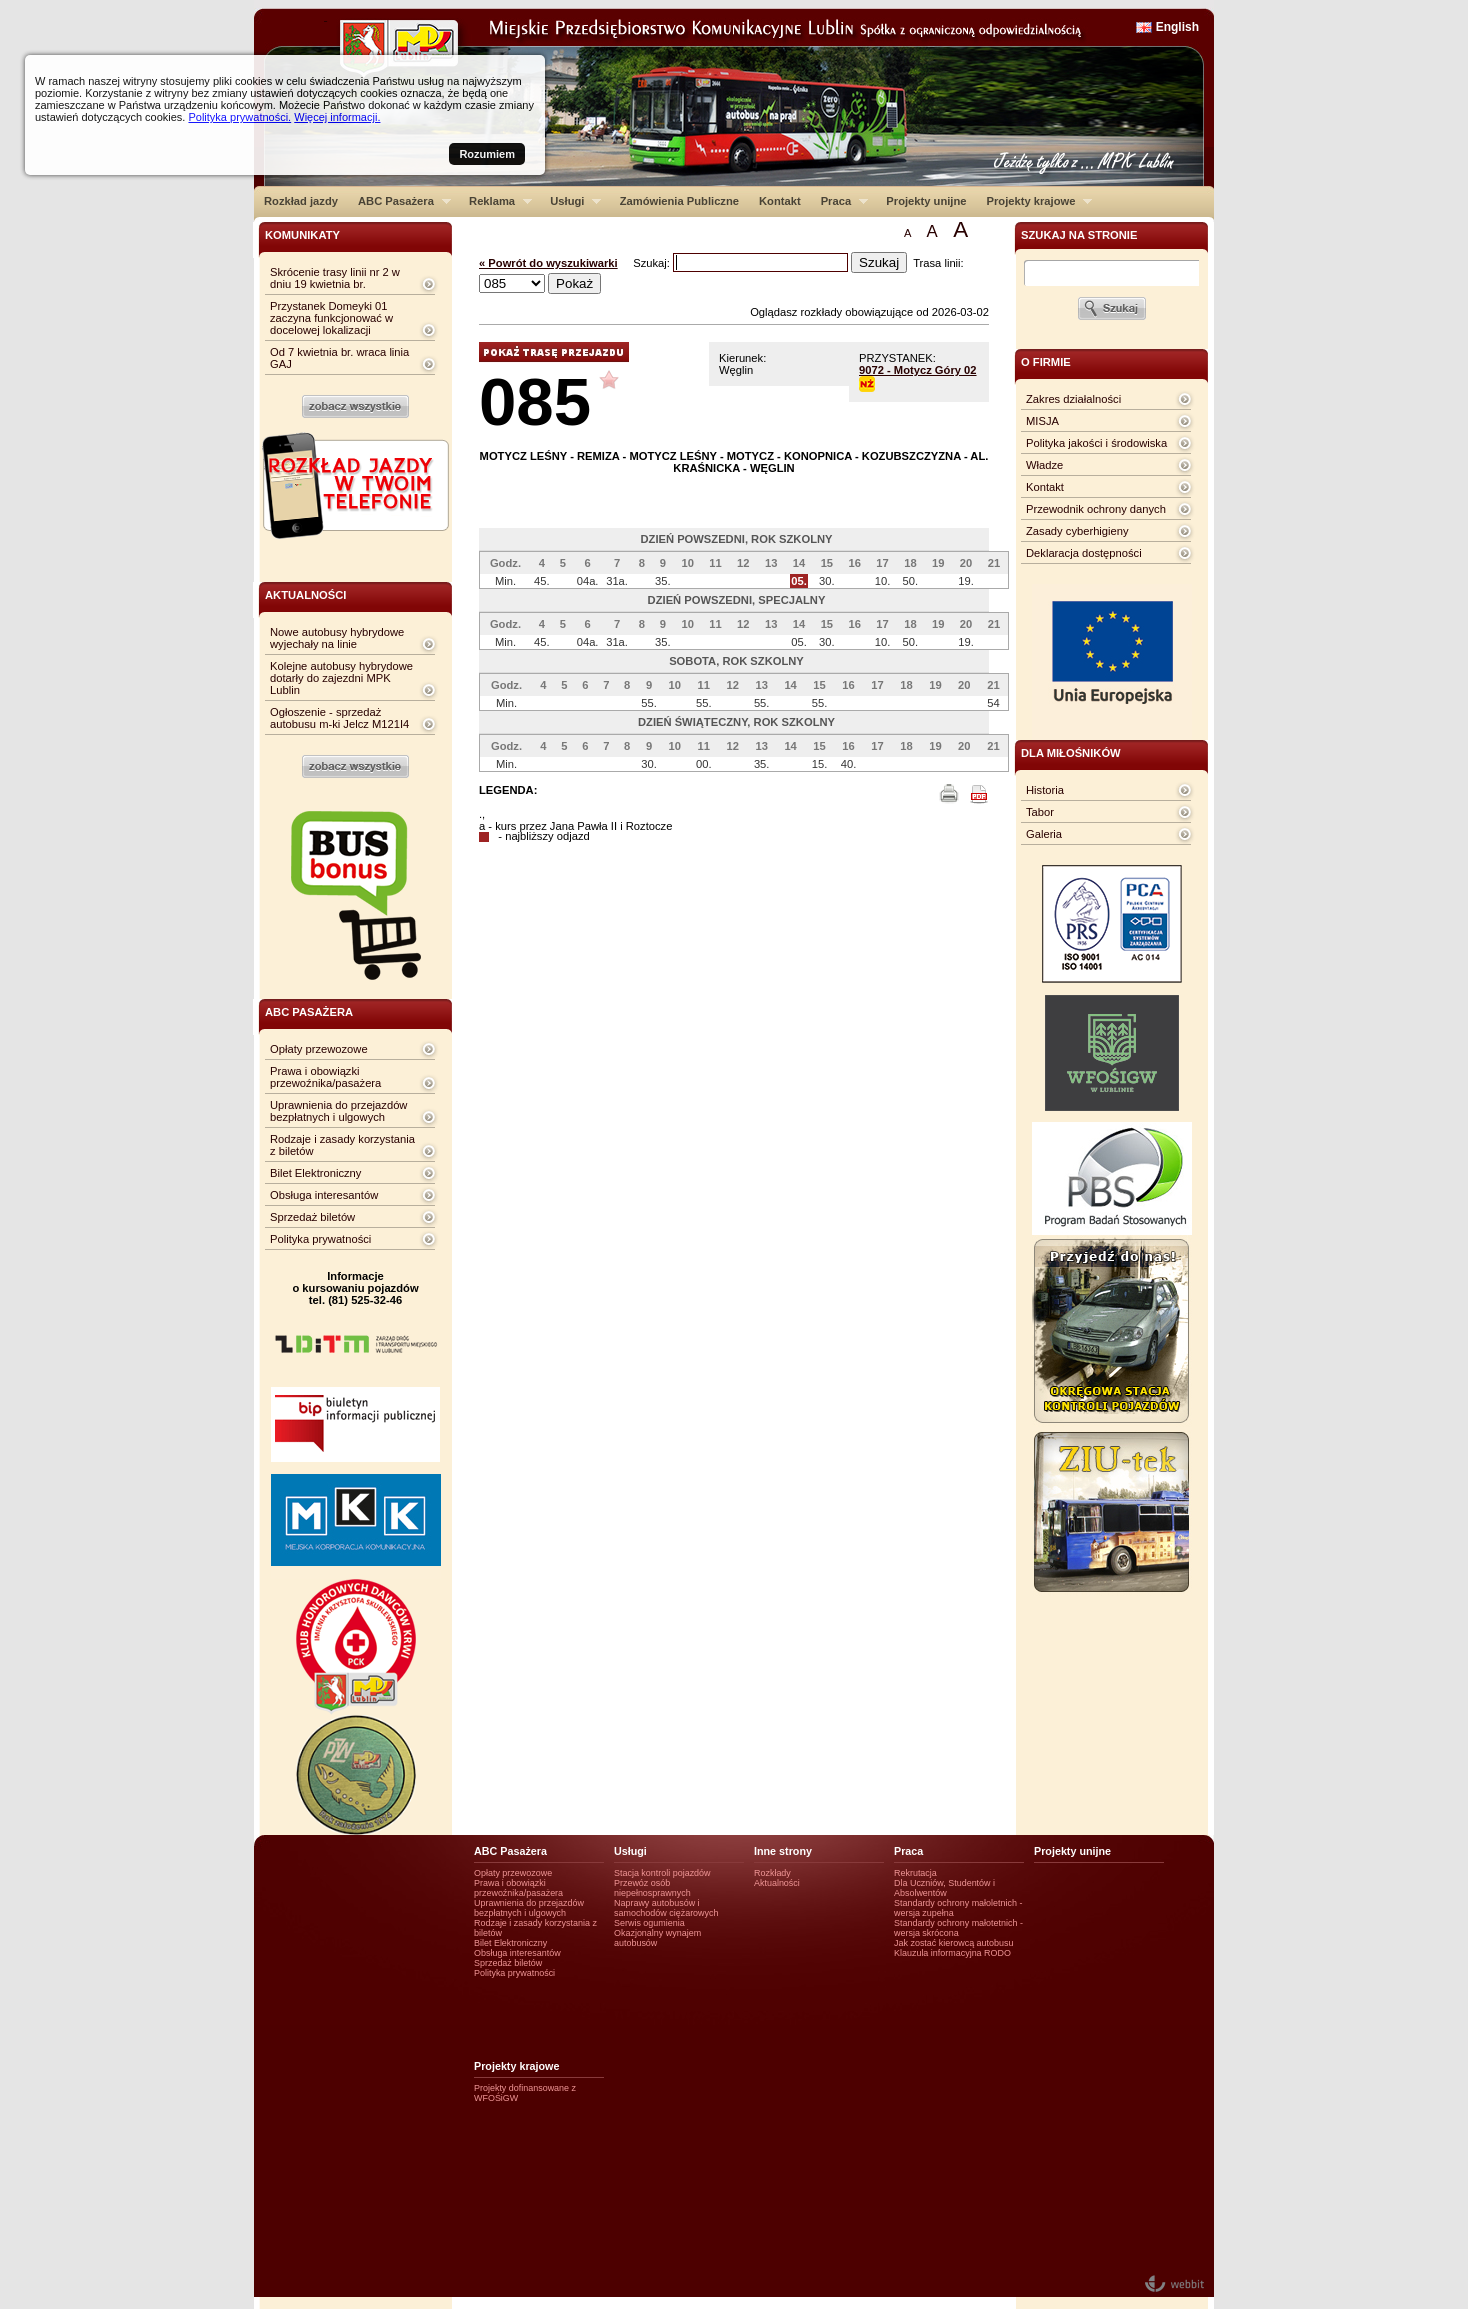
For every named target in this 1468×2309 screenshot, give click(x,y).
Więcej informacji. (337, 117)
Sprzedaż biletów (312, 1217)
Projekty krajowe (1035, 201)
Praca (839, 201)
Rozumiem (487, 154)
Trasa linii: (938, 263)
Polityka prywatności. (239, 117)
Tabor (1040, 812)
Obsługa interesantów (324, 1195)
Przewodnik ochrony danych (1096, 509)
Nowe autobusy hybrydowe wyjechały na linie (337, 638)
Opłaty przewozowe (319, 1049)
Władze (1044, 465)
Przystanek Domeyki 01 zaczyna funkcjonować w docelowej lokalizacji (331, 318)
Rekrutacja (915, 1873)
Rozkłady (772, 1873)
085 (535, 401)
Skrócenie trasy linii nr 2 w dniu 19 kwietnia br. (335, 278)
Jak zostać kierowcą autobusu (953, 1943)
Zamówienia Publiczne (679, 201)
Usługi (570, 201)
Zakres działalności (1073, 399)
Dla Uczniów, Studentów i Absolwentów (944, 1888)
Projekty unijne (926, 201)
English (1177, 27)
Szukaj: (653, 263)
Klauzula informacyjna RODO (952, 1953)
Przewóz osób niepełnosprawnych (652, 1888)
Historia (1045, 790)
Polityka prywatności (320, 1239)
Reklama (495, 201)
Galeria (1044, 834)
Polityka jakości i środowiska (1096, 443)
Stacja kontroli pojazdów (662, 1873)
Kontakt (780, 201)
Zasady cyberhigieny (1077, 531)
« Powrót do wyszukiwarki (548, 263)
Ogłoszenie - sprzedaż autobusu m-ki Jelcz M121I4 (339, 718)
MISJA (1042, 421)
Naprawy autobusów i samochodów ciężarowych (666, 1908)
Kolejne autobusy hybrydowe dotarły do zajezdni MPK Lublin (341, 678)
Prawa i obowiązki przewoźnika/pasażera (325, 1077)
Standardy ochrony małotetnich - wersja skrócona (958, 1928)
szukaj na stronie (1079, 235)
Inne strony (783, 1851)
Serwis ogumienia (649, 1923)
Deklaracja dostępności (1084, 553)
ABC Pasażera (399, 201)
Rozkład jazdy (301, 201)
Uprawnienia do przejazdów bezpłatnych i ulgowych (338, 1111)
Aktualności (777, 1883)
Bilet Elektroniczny (315, 1173)
